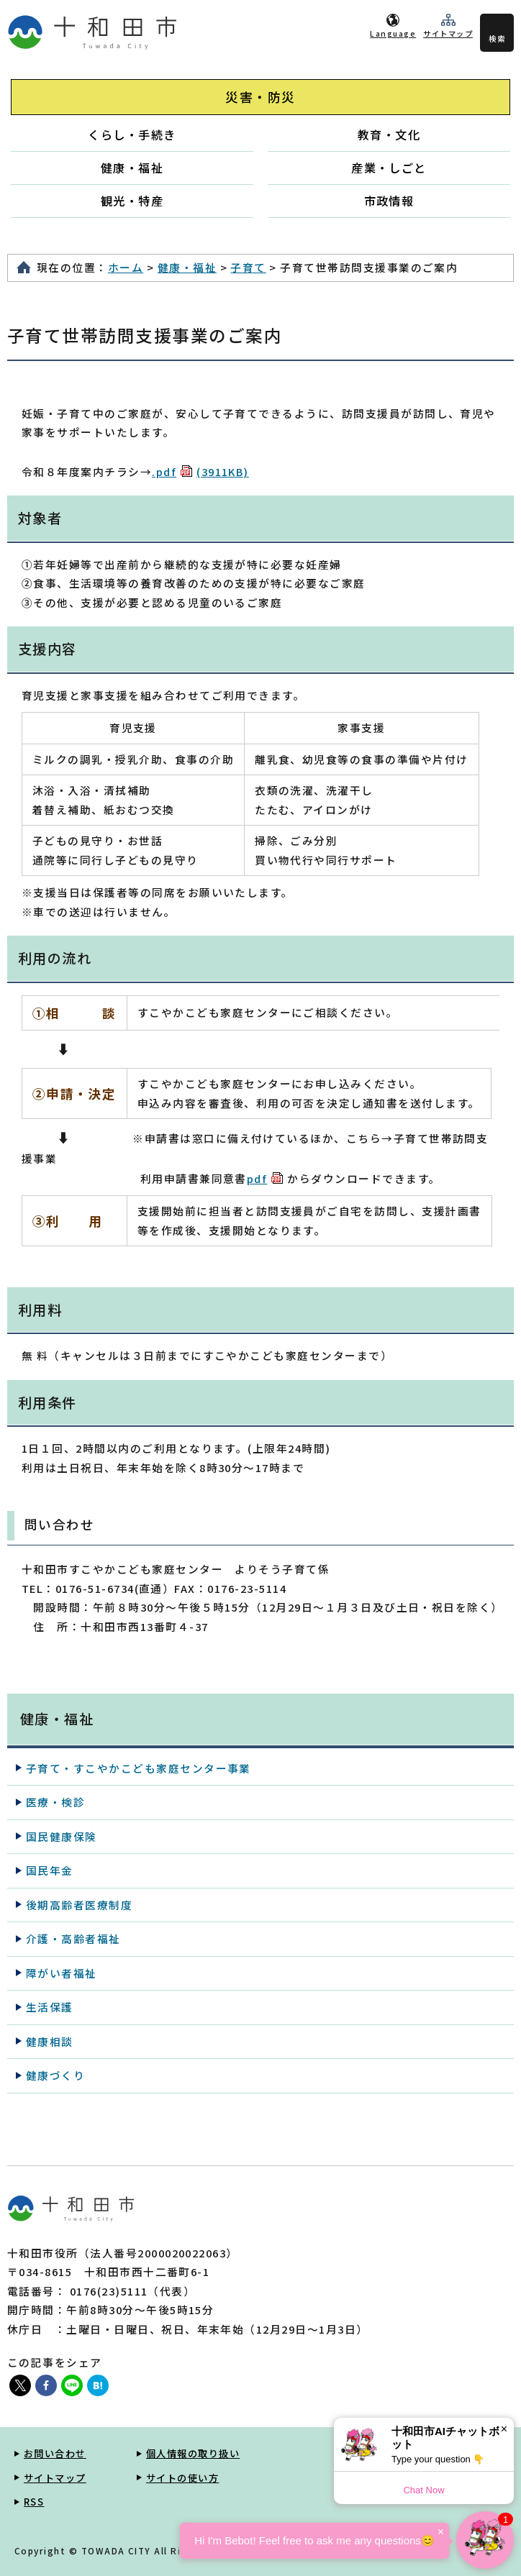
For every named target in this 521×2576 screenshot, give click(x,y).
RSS (34, 2501)
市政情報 (389, 200)
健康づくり (55, 2075)
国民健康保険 (61, 1836)
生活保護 (49, 2006)
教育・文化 (389, 134)
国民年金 (49, 1870)
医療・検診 (55, 1801)
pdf (265, 1178)
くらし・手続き (132, 134)
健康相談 (49, 2041)
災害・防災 (260, 97)
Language (393, 33)
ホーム (125, 267)
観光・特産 (132, 200)
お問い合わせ (55, 2453)
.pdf (200, 471)
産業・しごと (389, 167)
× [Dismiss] (504, 2429)
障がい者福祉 (61, 1973)
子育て (248, 267)
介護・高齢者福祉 (73, 1938)
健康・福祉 (132, 167)
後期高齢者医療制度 (79, 1904)
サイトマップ (448, 33)
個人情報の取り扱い (193, 2453)
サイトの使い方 (182, 2478)
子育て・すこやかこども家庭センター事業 (138, 1768)
